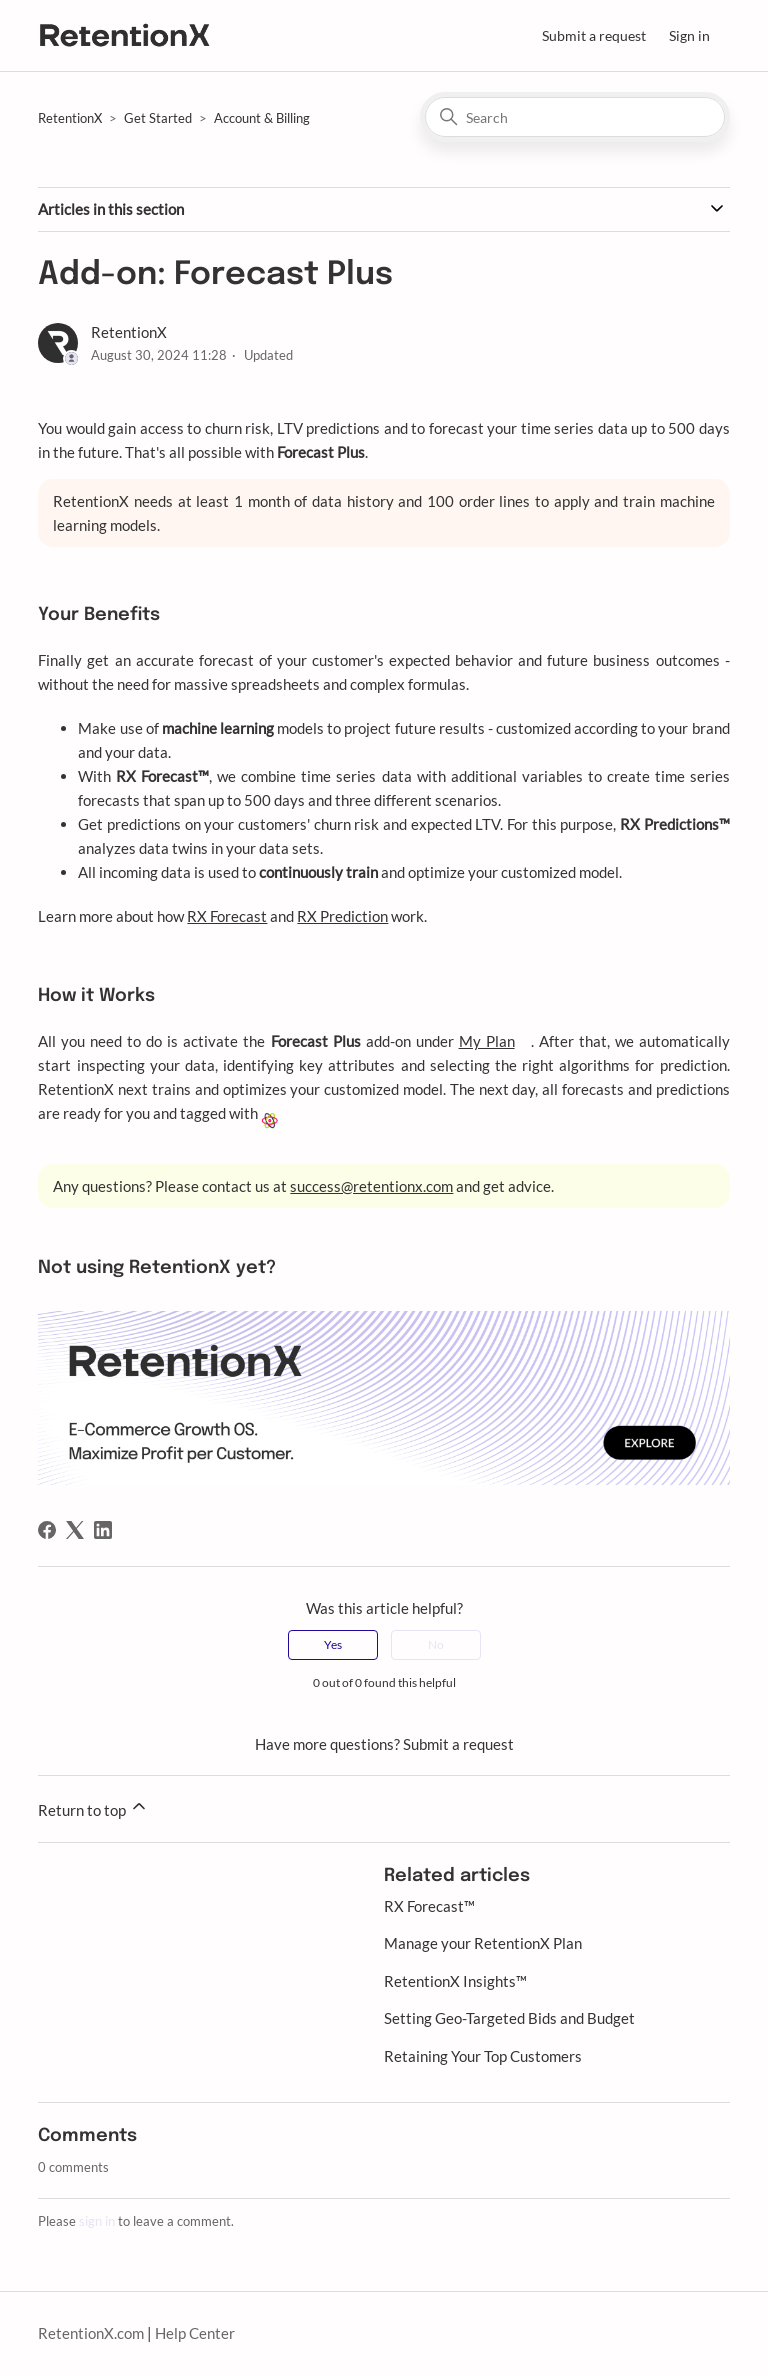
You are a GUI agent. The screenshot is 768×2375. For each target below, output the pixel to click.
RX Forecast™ (429, 1906)
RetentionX (70, 118)
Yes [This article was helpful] (333, 1644)
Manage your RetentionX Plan (483, 1943)
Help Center (195, 2333)
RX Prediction (342, 916)
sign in (97, 2221)
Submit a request (594, 35)
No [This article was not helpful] (436, 1644)
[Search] (575, 117)
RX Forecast (227, 916)
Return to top (93, 1807)
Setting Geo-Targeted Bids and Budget (509, 2018)
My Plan (487, 1041)
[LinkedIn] (103, 1530)
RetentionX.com (91, 2333)
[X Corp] (75, 1530)
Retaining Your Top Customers (483, 2056)
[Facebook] (47, 1530)
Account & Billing (262, 118)
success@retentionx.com (371, 1186)
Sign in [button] (689, 35)
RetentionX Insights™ (455, 1981)
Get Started (158, 118)
